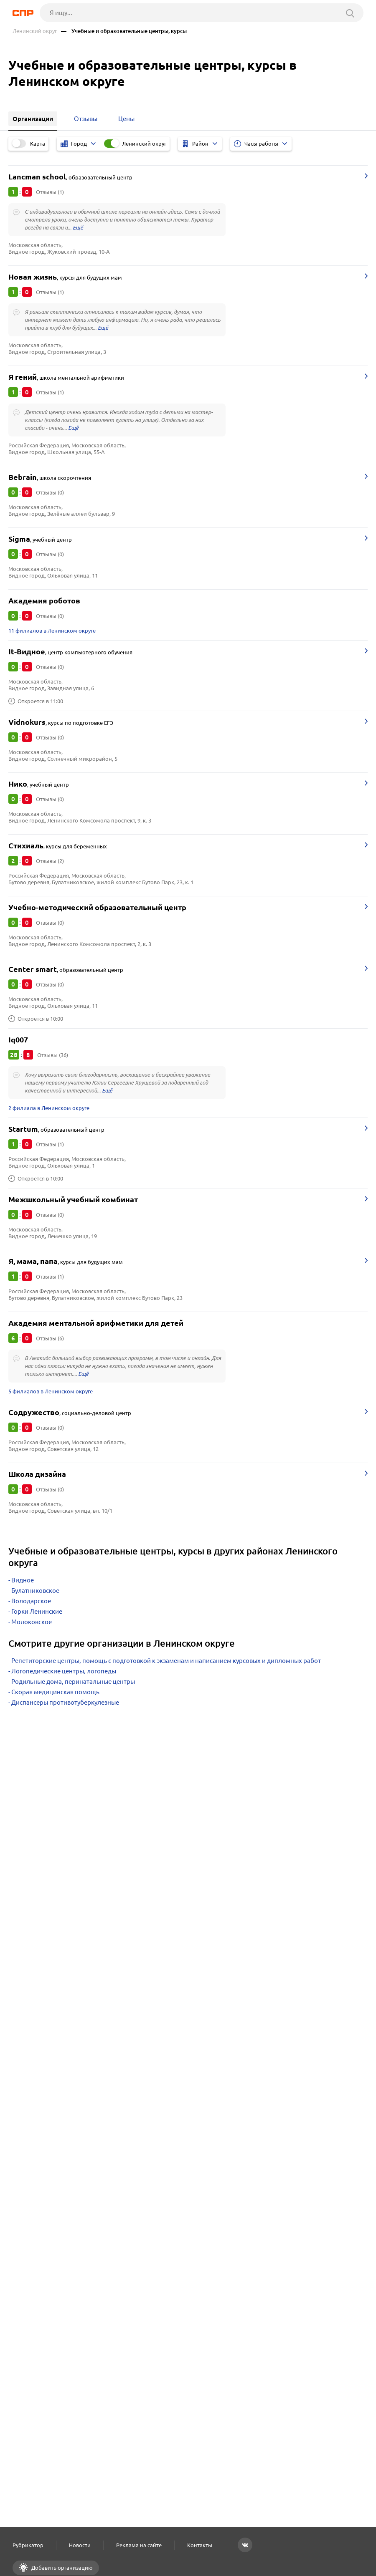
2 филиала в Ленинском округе (48, 1108)
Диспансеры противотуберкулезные (65, 1702)
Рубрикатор (28, 2545)
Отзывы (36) (52, 1055)
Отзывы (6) (50, 1338)
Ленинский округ (35, 31)
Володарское (31, 1601)
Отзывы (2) (50, 861)
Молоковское (31, 1622)
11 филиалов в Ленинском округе (52, 630)
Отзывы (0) (50, 492)
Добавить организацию (61, 2567)
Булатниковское (35, 1590)
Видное (22, 1580)
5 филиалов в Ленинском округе (50, 1391)
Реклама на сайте (139, 2545)
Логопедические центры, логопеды (63, 1671)
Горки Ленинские (36, 1611)
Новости (80, 2545)
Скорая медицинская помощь (55, 1692)
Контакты (199, 2545)
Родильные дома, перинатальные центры (73, 1681)
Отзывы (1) (50, 192)
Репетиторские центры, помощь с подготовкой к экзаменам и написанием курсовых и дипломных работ (166, 1661)
